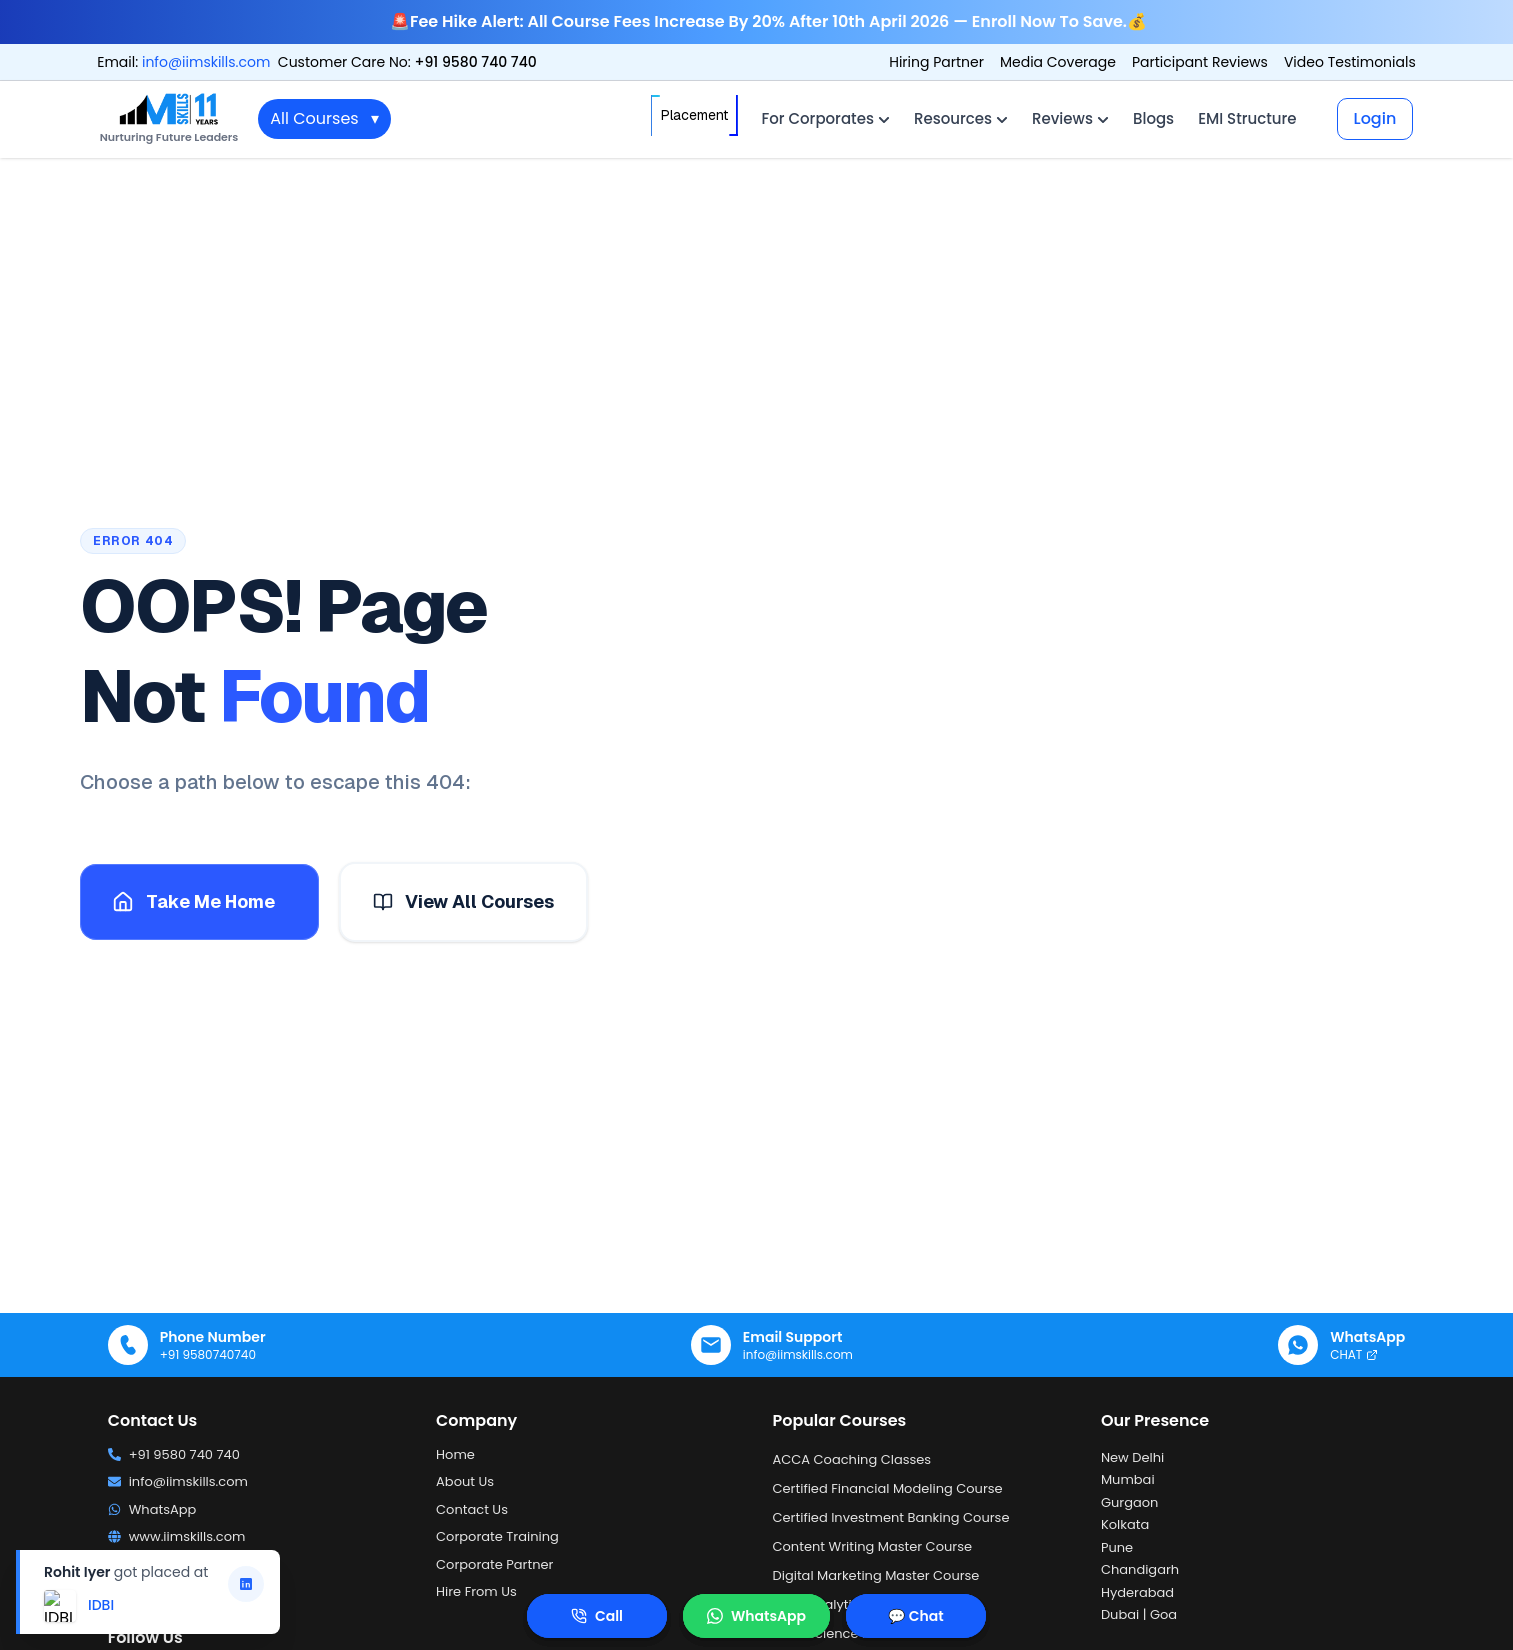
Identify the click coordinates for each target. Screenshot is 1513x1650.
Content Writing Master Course (873, 1546)
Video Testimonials (1350, 62)
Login (1375, 118)
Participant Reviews (1200, 62)
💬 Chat (915, 1616)
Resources (961, 118)
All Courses (324, 119)
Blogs (1153, 118)
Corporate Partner (494, 1564)
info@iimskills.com (206, 62)
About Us (465, 1481)
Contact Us (472, 1509)
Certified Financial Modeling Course (888, 1488)
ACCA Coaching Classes (852, 1459)
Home (455, 1454)
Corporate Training (497, 1536)
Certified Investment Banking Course (891, 1517)
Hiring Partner (936, 62)
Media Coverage (1058, 62)
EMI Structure (1247, 118)
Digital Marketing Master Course (876, 1575)
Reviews (1070, 118)
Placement (694, 115)
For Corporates (826, 118)
